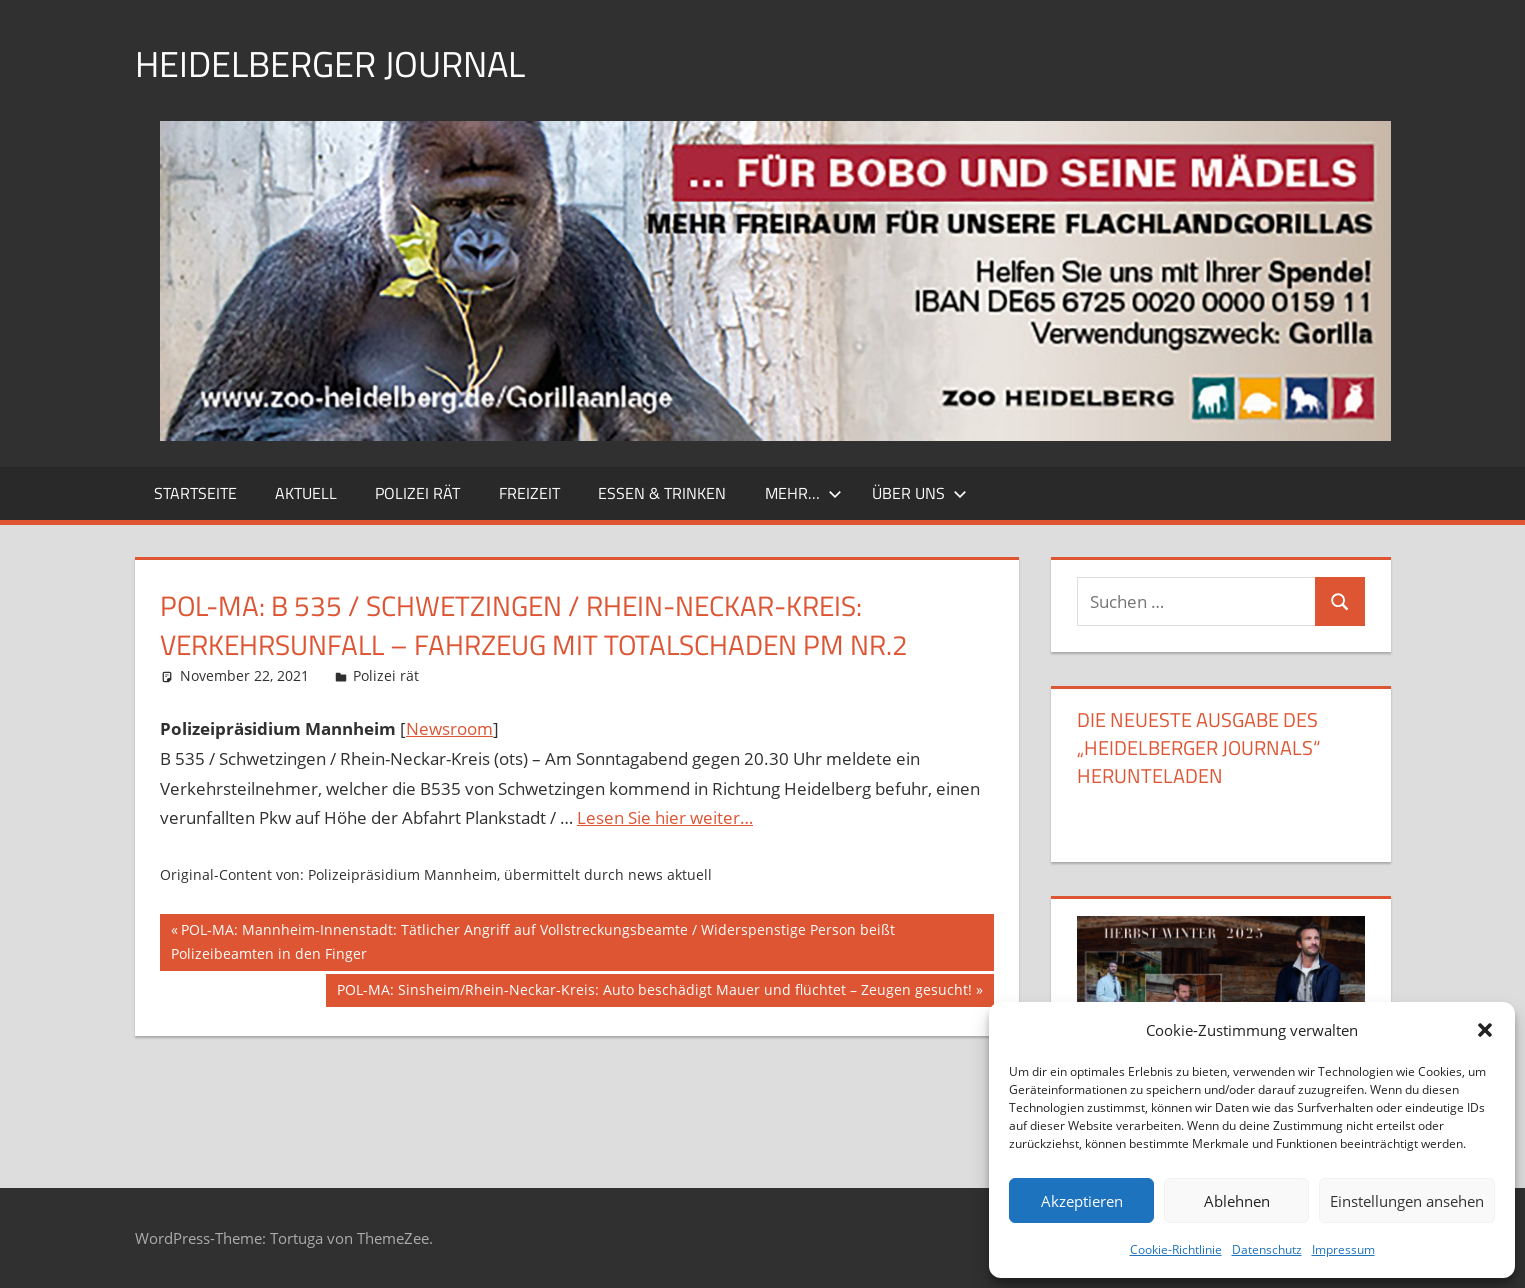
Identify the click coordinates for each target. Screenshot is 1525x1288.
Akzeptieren (1082, 1201)
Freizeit (529, 493)
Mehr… (803, 493)
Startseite (195, 493)
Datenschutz (1267, 1249)
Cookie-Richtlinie (1176, 1249)
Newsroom (449, 728)
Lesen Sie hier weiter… (665, 817)
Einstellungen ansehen (1407, 1201)
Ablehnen (1237, 1201)
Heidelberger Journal (330, 63)
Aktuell (306, 493)
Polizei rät (417, 493)
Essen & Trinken (662, 493)
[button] (1485, 1030)
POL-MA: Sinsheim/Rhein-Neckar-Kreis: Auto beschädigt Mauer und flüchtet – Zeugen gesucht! (654, 992)
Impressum (1343, 1249)
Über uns (919, 493)
